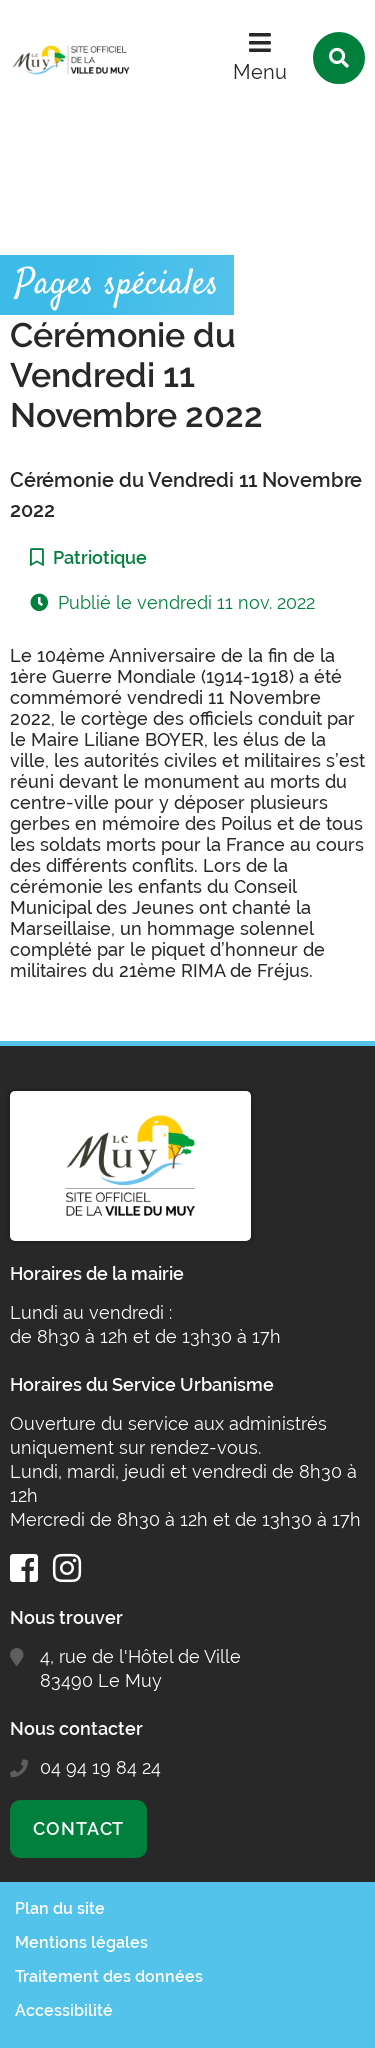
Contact (78, 1828)
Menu (260, 72)
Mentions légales (81, 1942)
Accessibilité (64, 2010)
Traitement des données (109, 1976)
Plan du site (60, 1908)
